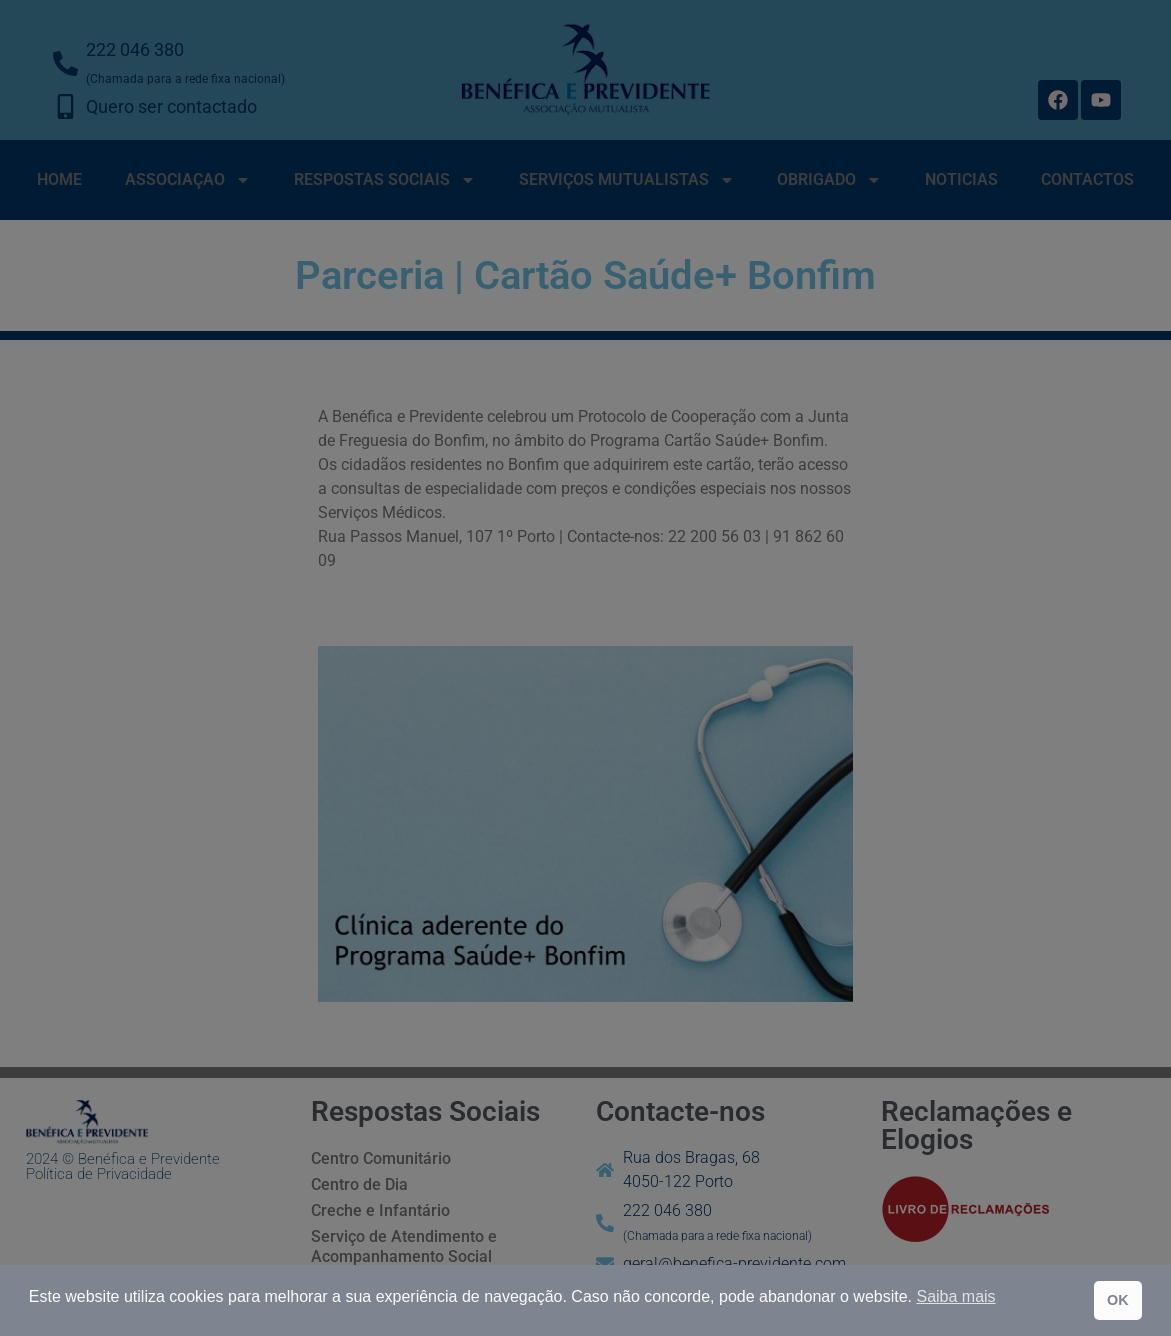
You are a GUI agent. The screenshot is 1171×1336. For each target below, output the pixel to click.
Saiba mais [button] (955, 1296)
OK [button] (1118, 1300)
